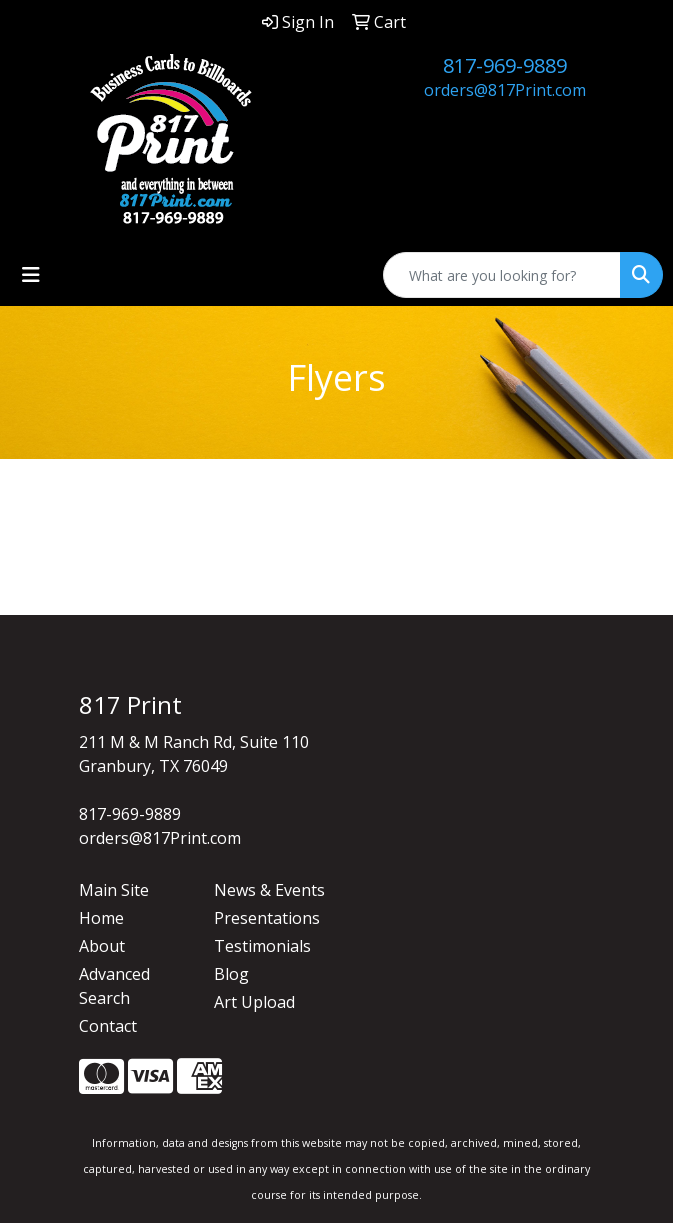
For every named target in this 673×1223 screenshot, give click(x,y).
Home (101, 918)
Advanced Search (114, 986)
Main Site (114, 890)
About (102, 946)
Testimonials (262, 946)
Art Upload (254, 1002)
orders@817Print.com (505, 90)
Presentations (267, 918)
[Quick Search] (502, 275)
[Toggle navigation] (31, 275)
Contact (108, 1026)
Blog (231, 974)
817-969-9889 (505, 65)
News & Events (269, 890)
